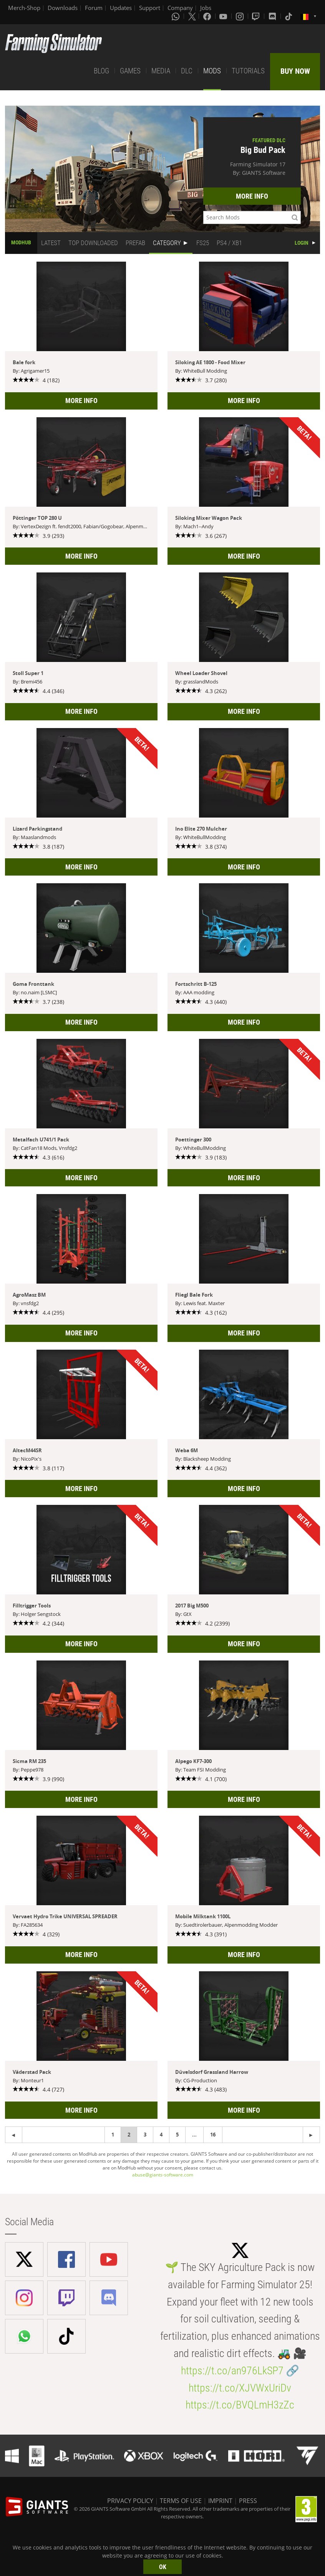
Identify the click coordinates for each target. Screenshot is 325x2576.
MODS (212, 70)
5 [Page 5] (177, 2134)
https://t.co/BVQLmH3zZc (240, 2405)
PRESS (248, 2500)
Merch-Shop (24, 8)
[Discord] (273, 16)
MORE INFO (252, 196)
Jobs (205, 8)
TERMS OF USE (181, 2500)
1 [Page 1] (112, 2134)
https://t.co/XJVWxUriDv (240, 2388)
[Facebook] (207, 16)
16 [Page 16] (213, 2134)
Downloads (63, 8)
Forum (94, 8)
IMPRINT (220, 2500)
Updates (121, 8)
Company (180, 8)
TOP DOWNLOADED (93, 243)
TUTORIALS (248, 70)
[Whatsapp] (176, 16)
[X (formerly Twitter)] (192, 16)
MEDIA (160, 70)
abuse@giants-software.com (162, 2174)
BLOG (101, 70)
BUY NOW (295, 71)
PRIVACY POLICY (130, 2500)
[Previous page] (311, 2135)
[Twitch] (256, 16)
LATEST (51, 243)
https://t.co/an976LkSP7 (232, 2370)
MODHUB (21, 242)
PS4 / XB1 (229, 243)
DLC (186, 70)
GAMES (130, 70)
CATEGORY (167, 243)
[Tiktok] (289, 16)
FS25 (202, 243)
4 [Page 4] (161, 2134)
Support (149, 8)
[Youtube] (224, 16)
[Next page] (13, 2135)
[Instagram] (240, 16)
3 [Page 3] (145, 2134)
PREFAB (135, 243)
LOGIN (301, 243)
